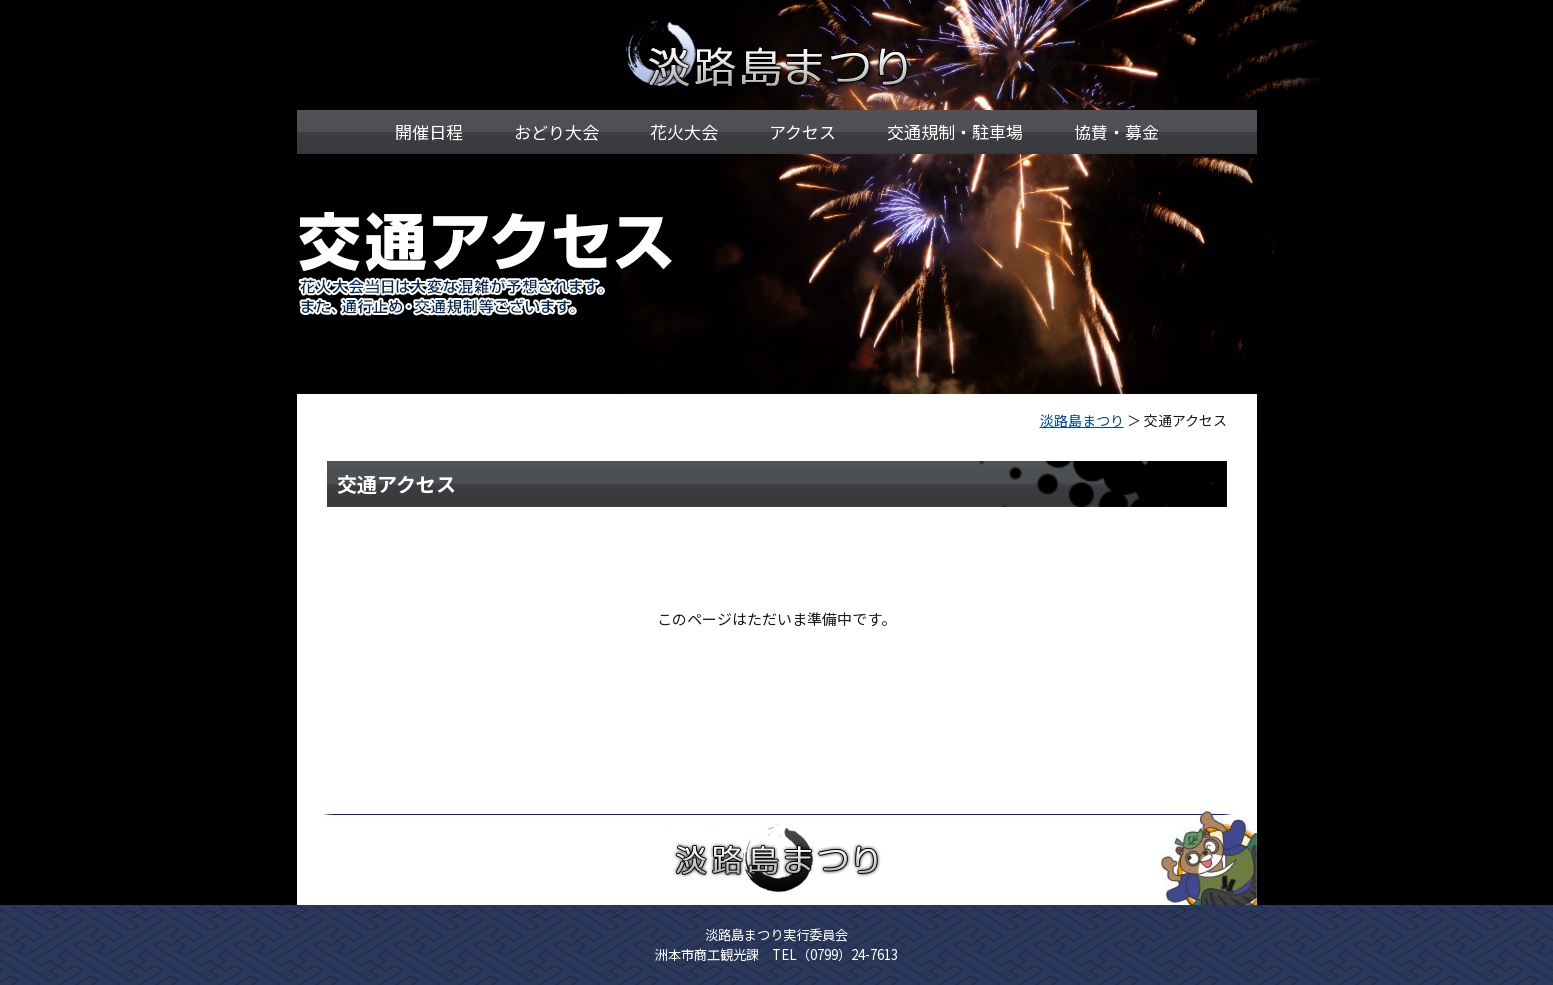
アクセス (802, 131)
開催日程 (429, 131)
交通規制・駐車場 (955, 131)
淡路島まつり (1082, 420)
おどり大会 (556, 131)
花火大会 (684, 131)
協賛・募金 (1116, 131)
